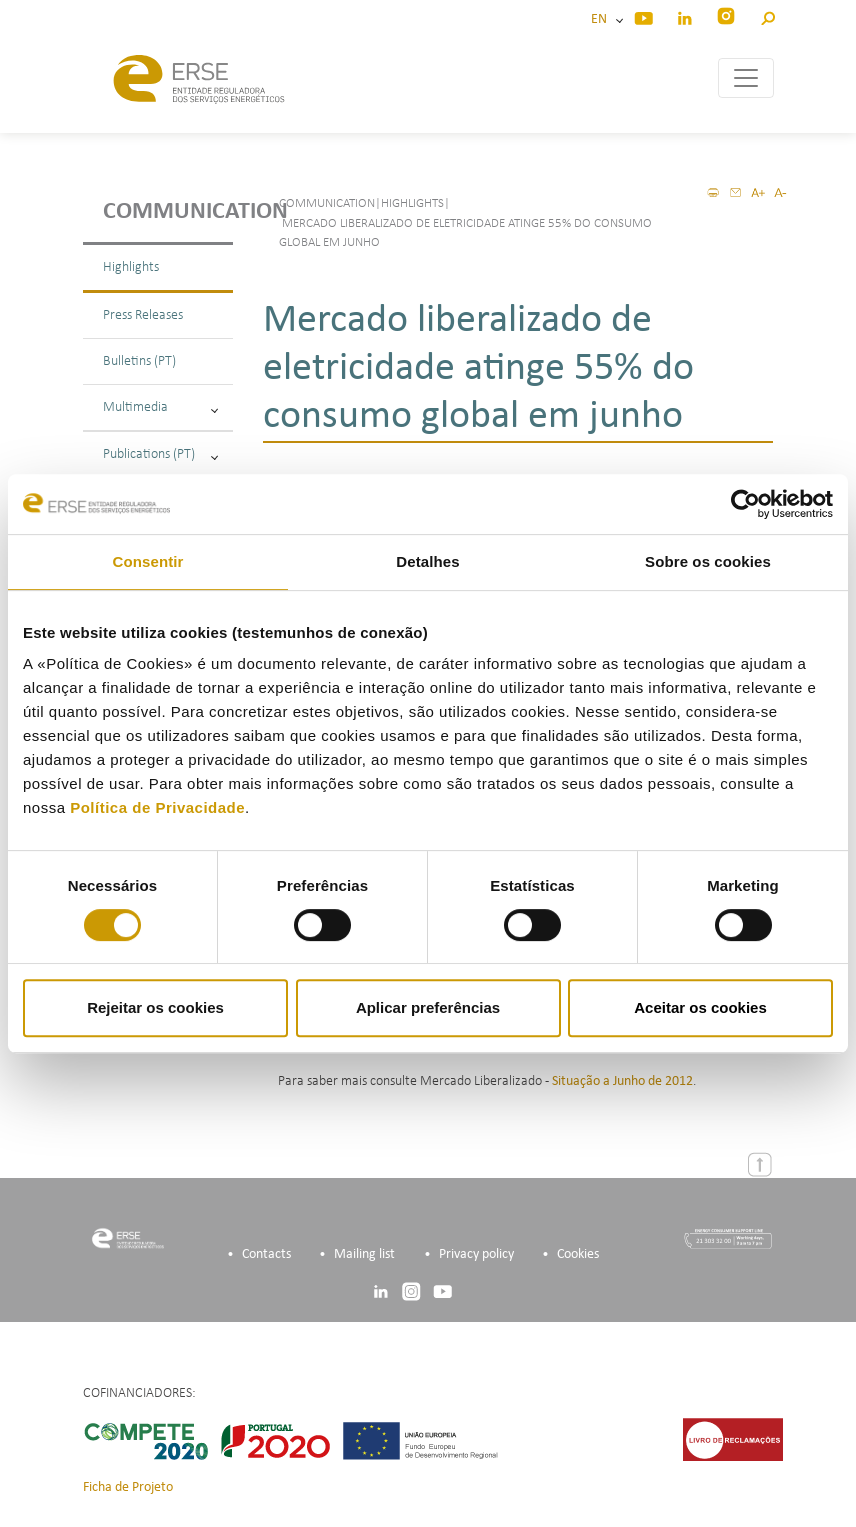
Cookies (578, 1254)
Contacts (266, 1254)
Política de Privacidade (157, 807)
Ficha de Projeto (128, 1487)
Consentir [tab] (148, 561)
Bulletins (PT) (139, 361)
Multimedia (160, 407)
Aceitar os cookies (700, 1007)
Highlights (131, 267)
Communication (168, 212)
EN (602, 19)
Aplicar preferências (428, 1007)
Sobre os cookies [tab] (708, 561)
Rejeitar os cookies (155, 1007)
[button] (767, 15)
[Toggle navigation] (746, 78)
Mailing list (364, 1254)
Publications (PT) (160, 454)
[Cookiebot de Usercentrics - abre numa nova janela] (745, 504)
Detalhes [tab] (427, 561)
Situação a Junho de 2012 (622, 1081)
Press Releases (143, 315)
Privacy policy (476, 1254)
